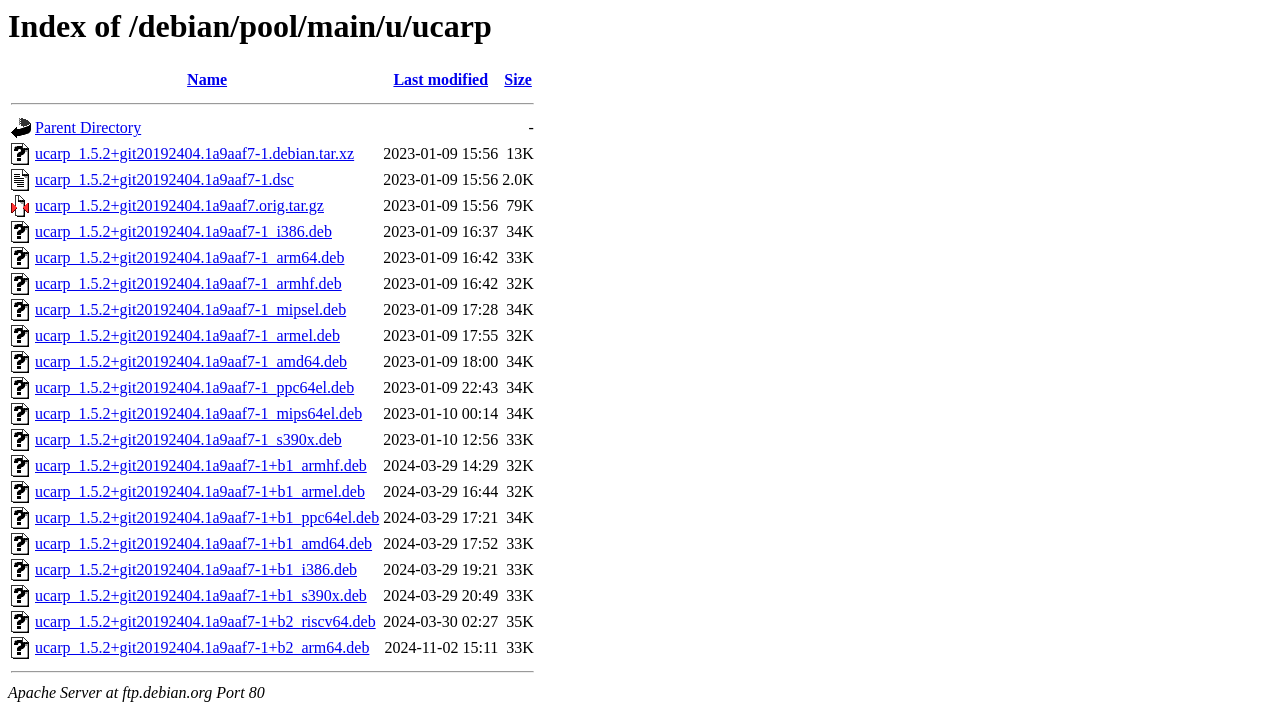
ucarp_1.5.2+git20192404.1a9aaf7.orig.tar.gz (179, 205)
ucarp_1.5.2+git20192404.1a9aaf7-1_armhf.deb (188, 283)
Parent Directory (88, 127)
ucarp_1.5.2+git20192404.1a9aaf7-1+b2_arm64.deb (202, 647)
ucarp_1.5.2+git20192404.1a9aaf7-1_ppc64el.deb (194, 387)
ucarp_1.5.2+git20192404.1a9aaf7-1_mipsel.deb (190, 309)
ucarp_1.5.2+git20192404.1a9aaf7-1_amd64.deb (191, 361)
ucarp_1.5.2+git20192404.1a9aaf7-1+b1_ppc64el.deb (207, 517)
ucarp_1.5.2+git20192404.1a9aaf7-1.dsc (164, 179)
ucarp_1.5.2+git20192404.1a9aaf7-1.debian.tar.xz (194, 153)
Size (518, 79)
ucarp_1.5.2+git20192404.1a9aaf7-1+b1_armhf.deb (201, 465)
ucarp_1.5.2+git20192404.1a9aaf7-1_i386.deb (183, 231)
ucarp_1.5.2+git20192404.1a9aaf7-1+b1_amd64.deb (203, 543)
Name (207, 79)
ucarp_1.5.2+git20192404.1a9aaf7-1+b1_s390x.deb (201, 595)
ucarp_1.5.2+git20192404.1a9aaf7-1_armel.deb (187, 335)
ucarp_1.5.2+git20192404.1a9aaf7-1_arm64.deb (189, 257)
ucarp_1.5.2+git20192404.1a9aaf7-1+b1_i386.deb (196, 569)
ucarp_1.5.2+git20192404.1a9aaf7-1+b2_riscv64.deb (205, 621)
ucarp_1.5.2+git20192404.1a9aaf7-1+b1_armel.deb (200, 491)
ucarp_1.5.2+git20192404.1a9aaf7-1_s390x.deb (188, 439)
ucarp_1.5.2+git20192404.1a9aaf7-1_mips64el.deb (198, 413)
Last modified (440, 79)
